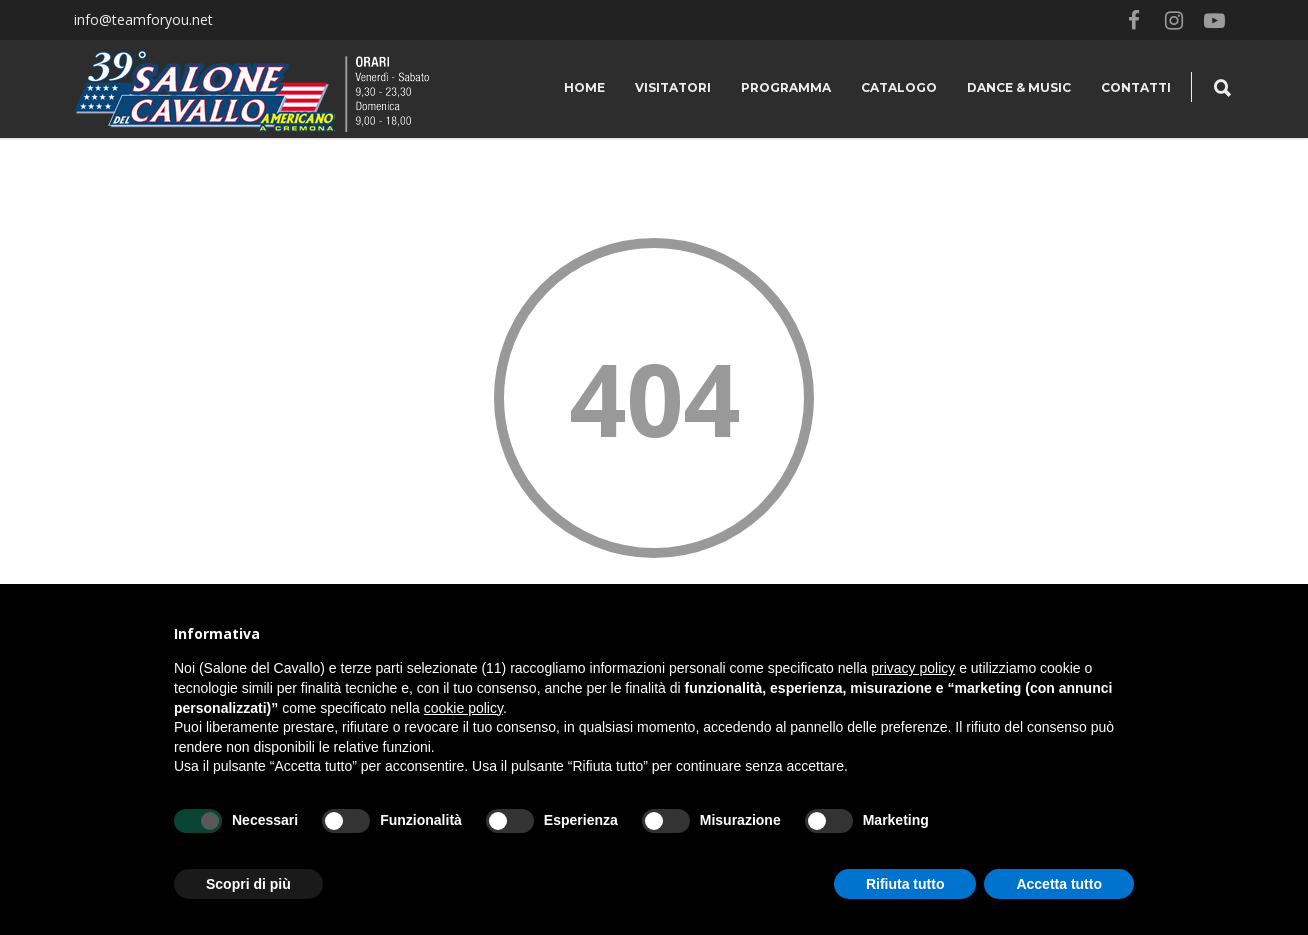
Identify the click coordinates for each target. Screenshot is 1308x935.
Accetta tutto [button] (1059, 884)
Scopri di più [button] (248, 884)
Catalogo (899, 87)
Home (584, 87)
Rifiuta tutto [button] (905, 884)
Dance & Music (1019, 87)
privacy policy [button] (913, 668)
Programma (786, 87)
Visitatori (673, 87)
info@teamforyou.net (143, 19)
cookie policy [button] (463, 708)
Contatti (1136, 87)
